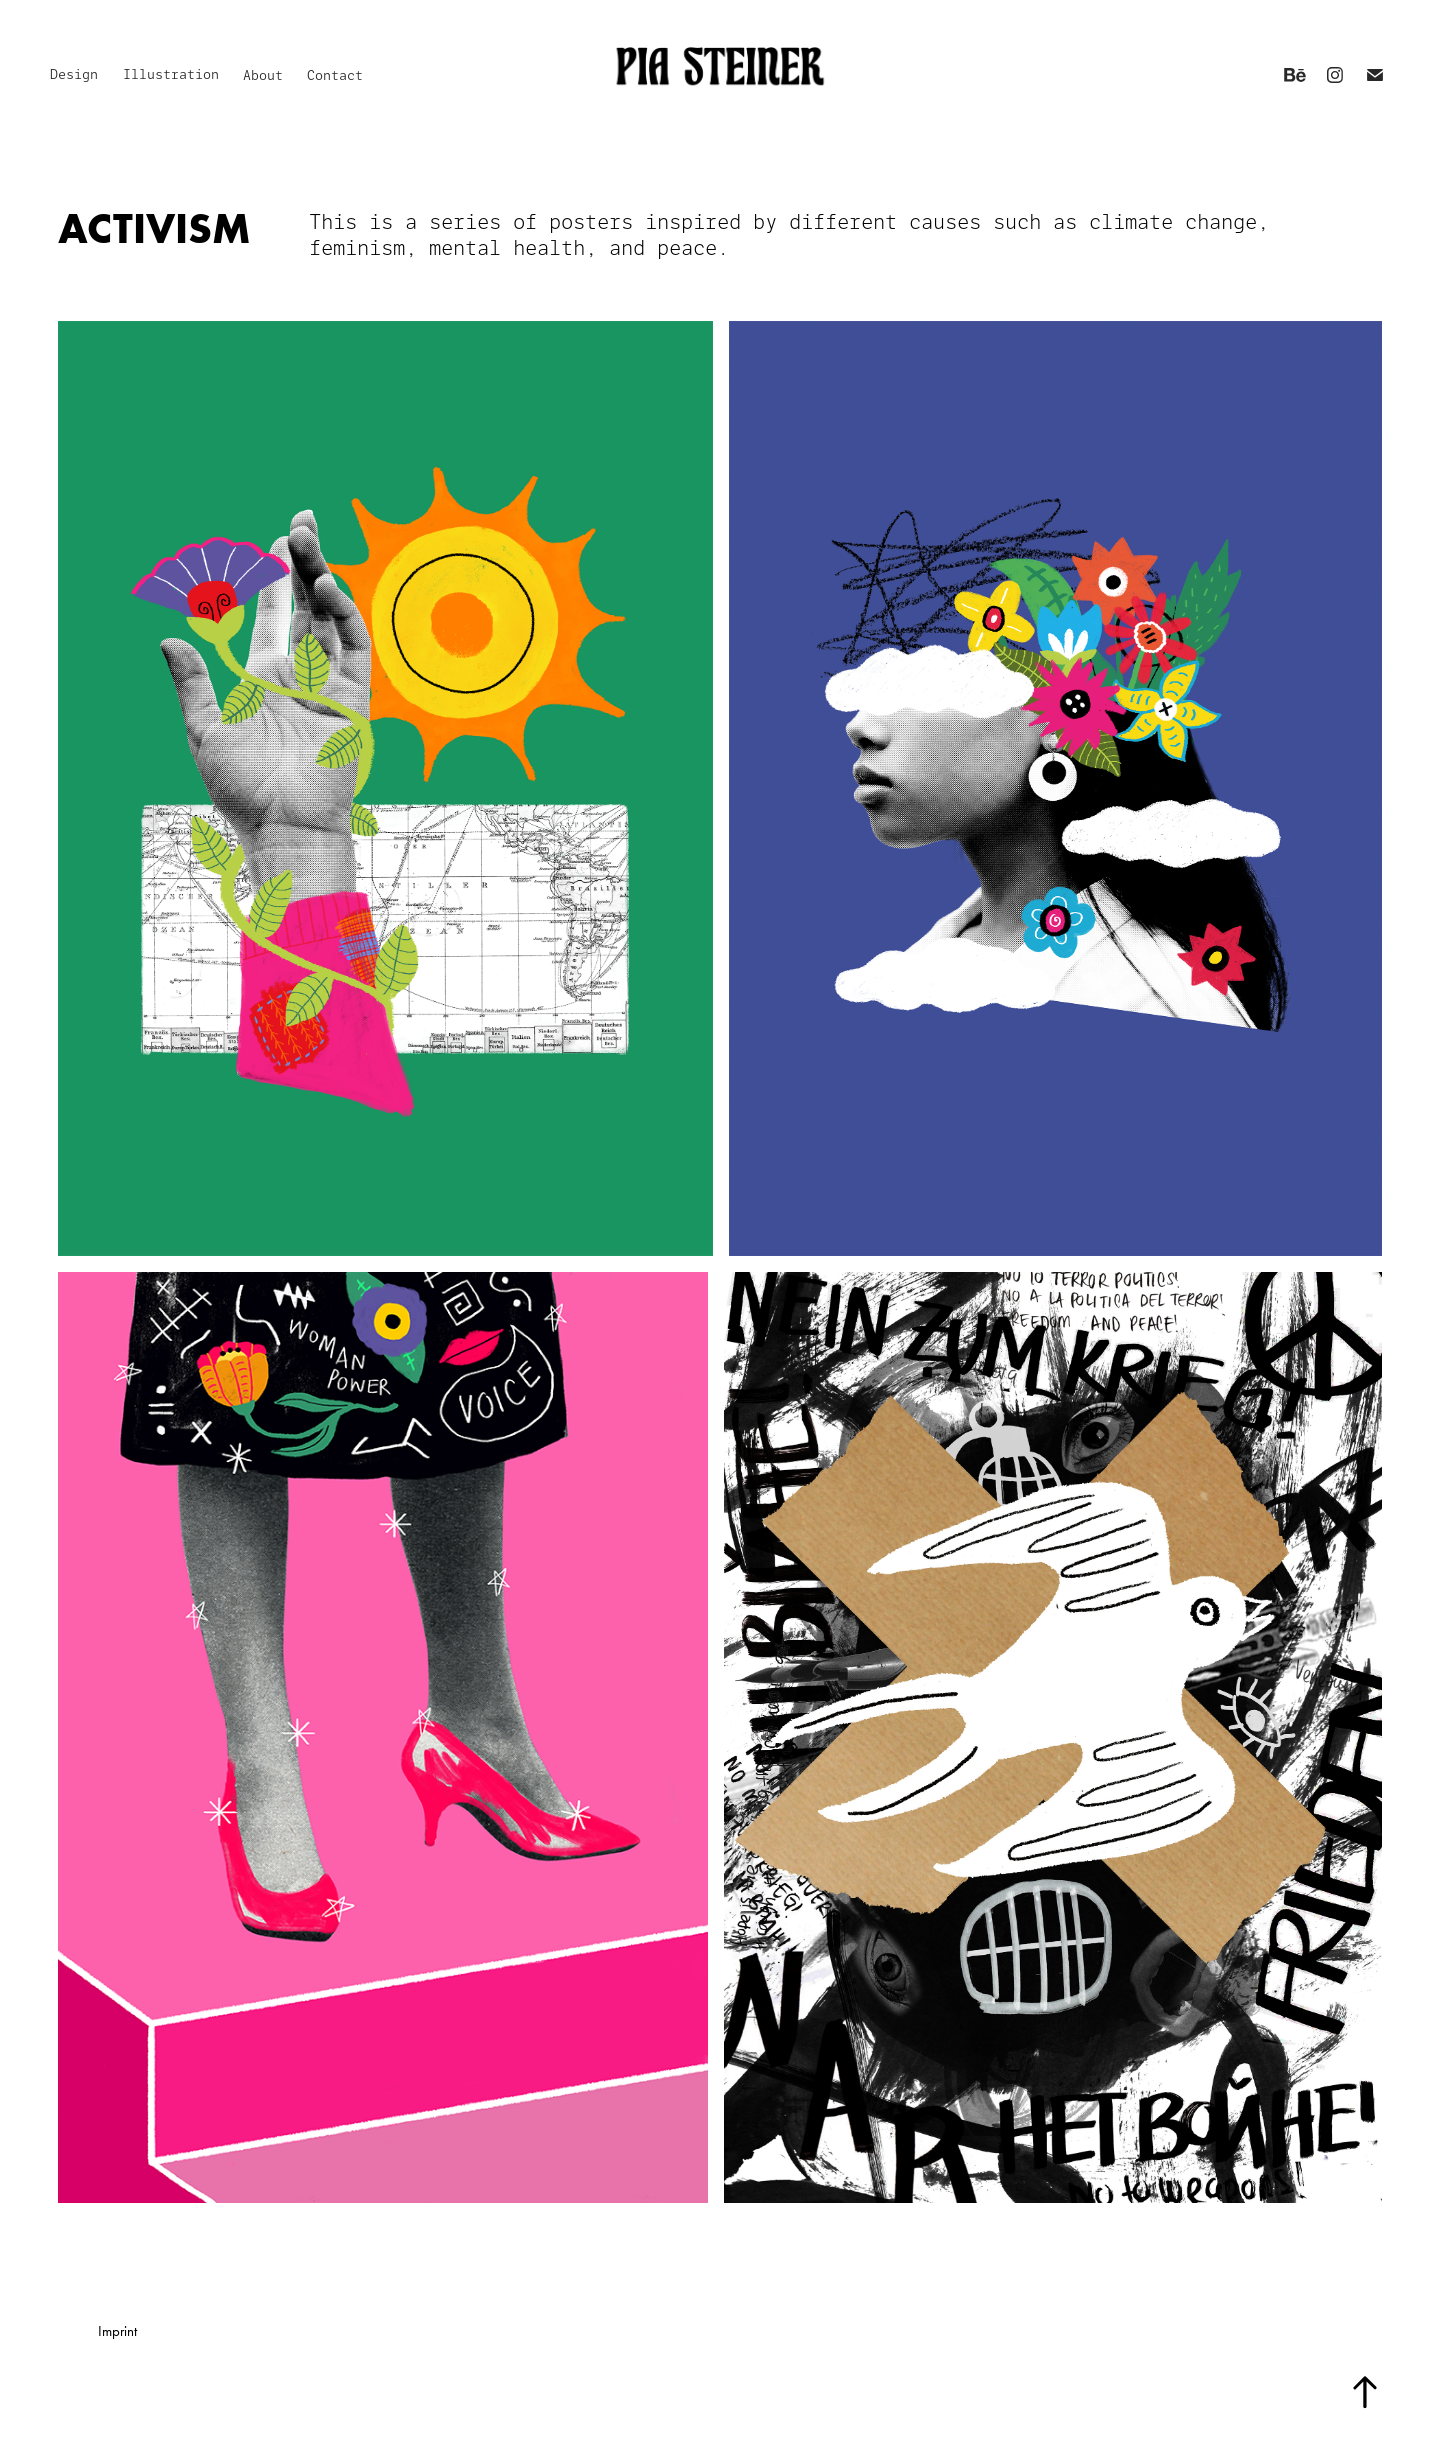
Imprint (117, 2331)
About (263, 75)
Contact (335, 75)
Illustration (171, 74)
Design (74, 74)
